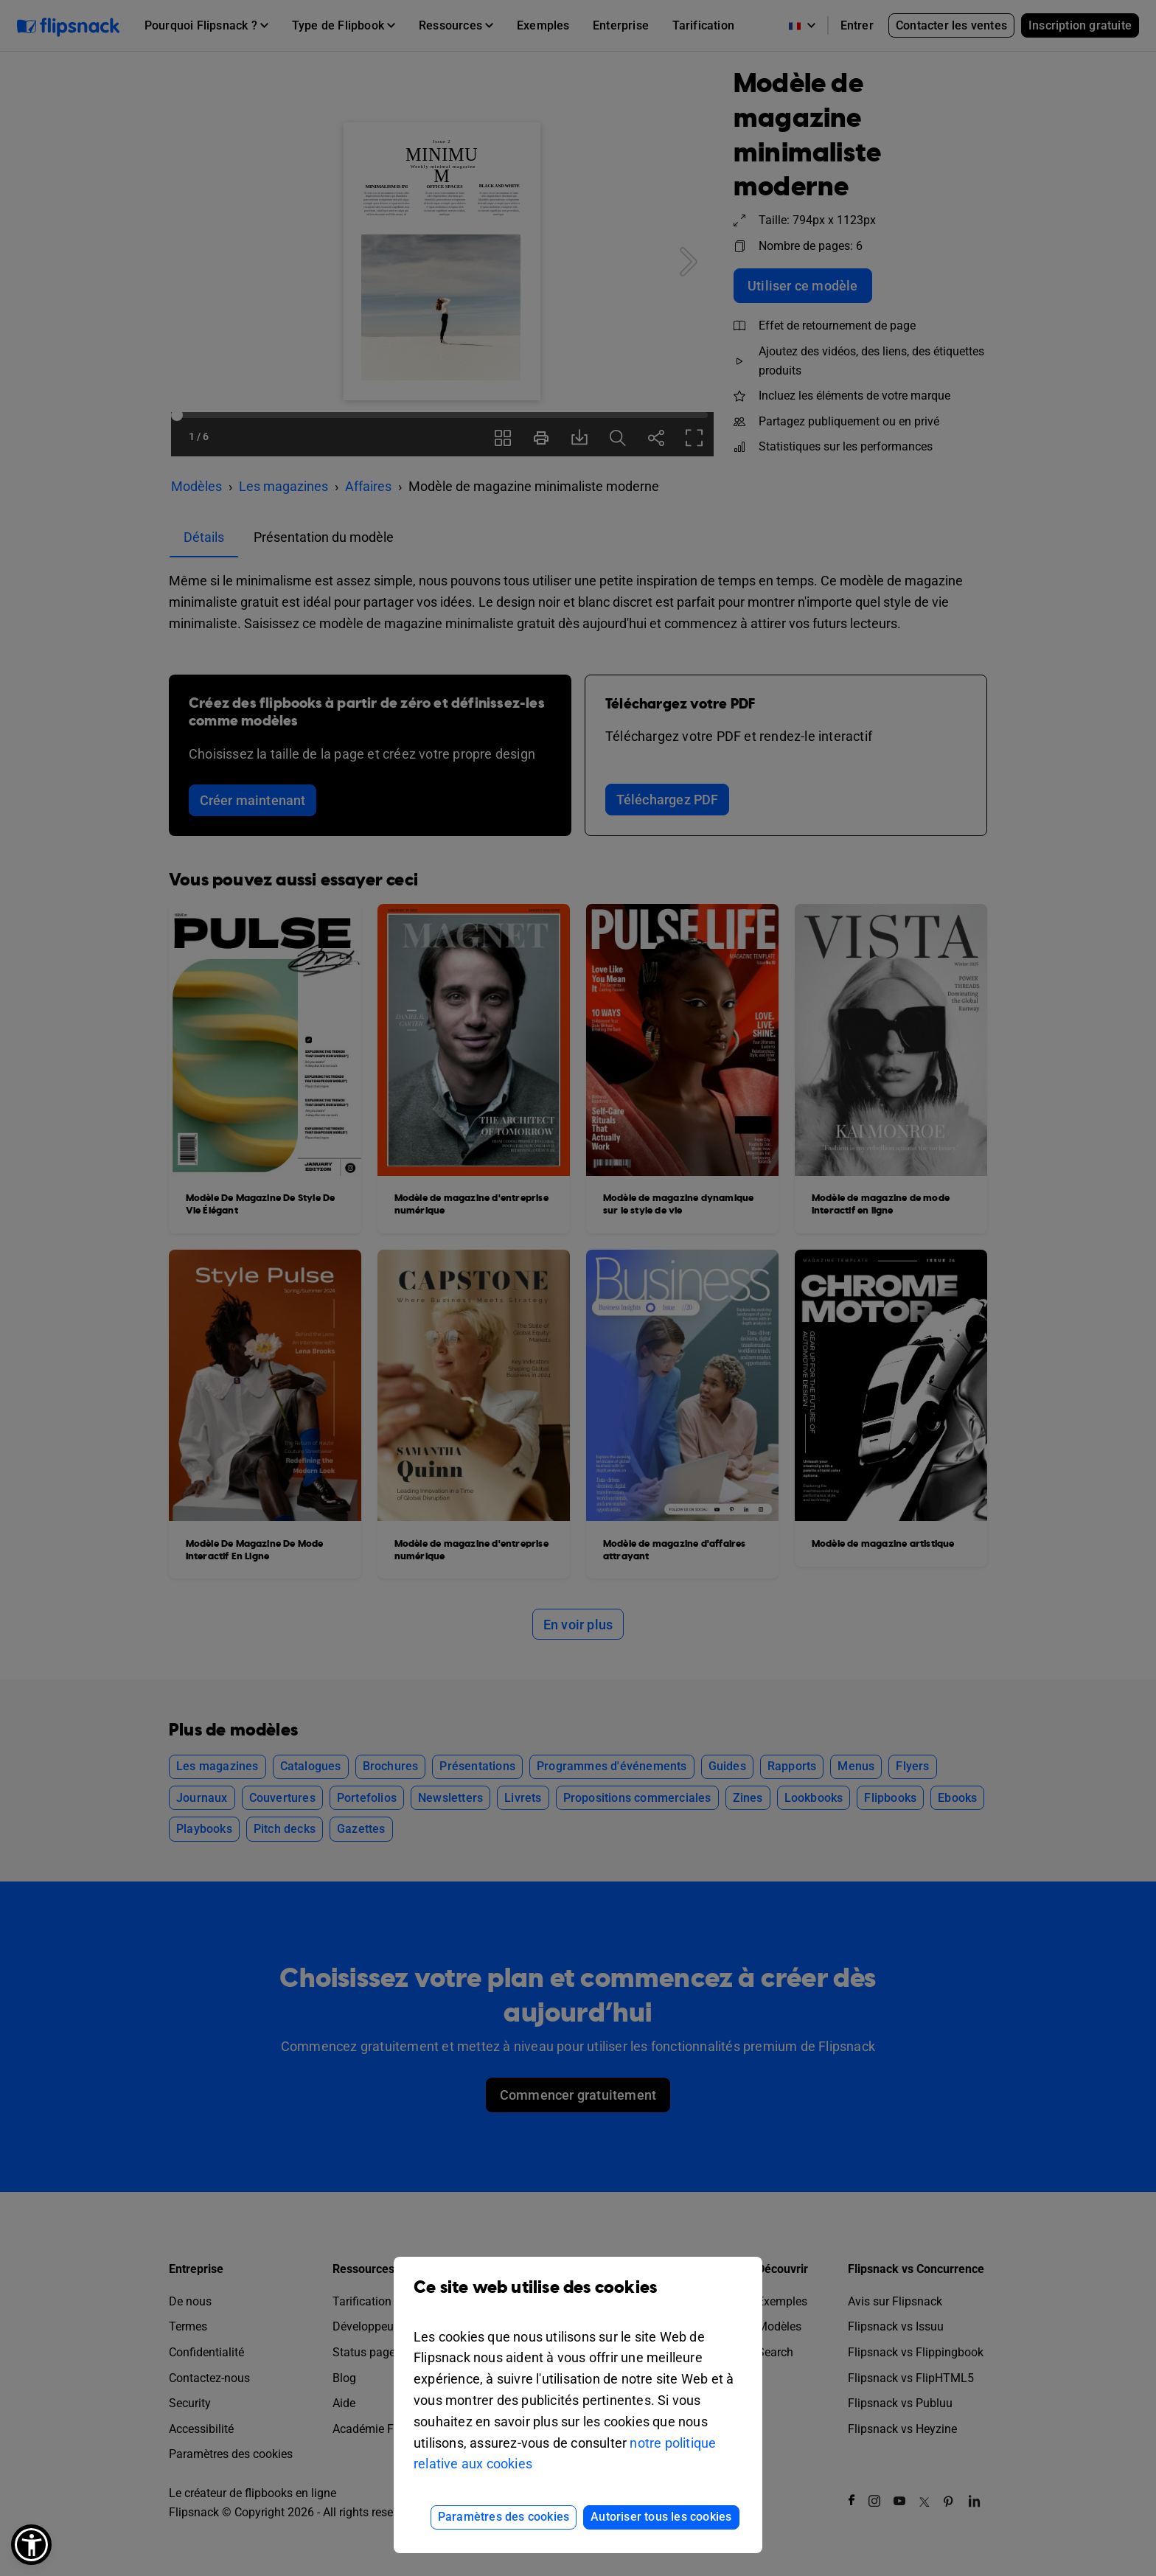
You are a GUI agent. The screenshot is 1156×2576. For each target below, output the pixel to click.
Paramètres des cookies (503, 2517)
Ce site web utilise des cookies (578, 2298)
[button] (31, 2544)
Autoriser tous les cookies (661, 2517)
